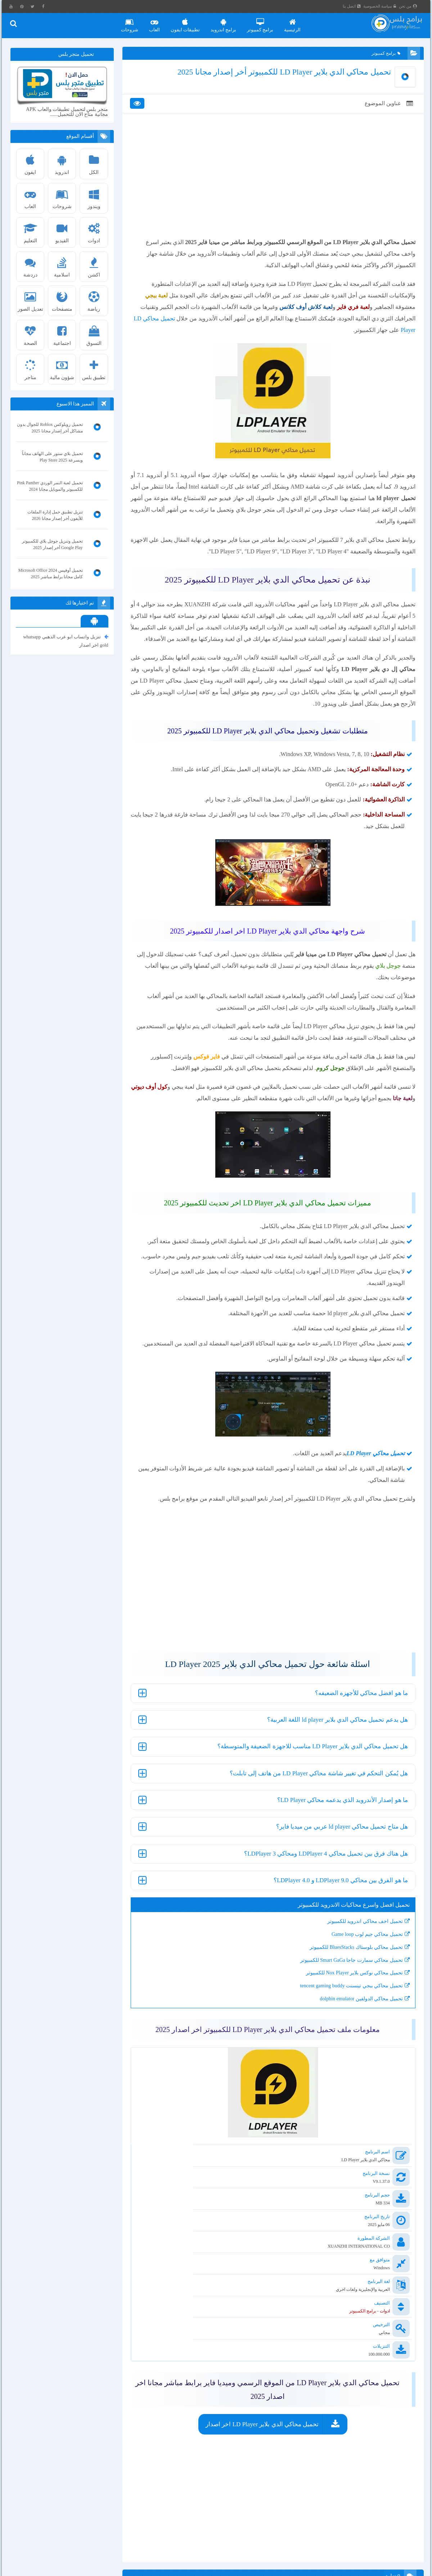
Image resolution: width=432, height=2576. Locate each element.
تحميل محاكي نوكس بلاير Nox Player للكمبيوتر (344, 2028)
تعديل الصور (32, 300)
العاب (159, 22)
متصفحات (63, 300)
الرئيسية (297, 22)
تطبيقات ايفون (190, 22)
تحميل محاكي (377, 1509)
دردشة (32, 265)
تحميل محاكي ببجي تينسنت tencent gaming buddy (341, 2041)
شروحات (135, 22)
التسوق (94, 334)
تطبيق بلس (94, 368)
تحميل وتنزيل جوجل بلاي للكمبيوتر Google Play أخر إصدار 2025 (53, 544)
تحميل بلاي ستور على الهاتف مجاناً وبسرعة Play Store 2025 (53, 457)
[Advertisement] (272, 191)
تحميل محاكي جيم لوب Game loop (356, 1989)
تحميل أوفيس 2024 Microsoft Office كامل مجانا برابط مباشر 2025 (51, 574)
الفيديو (63, 231)
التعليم (32, 231)
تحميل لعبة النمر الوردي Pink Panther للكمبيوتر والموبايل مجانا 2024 (55, 486)
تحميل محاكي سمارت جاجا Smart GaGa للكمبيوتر (341, 2015)
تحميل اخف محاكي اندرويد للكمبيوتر (354, 1976)
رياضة (94, 300)
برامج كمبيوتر (265, 22)
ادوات (94, 231)
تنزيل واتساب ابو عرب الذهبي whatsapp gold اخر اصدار (66, 641)
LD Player (348, 1509)
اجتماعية (63, 334)
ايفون (32, 163)
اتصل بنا (358, 6)
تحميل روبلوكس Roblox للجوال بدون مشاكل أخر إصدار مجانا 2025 (53, 428)
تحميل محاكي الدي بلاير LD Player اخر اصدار (261, 2371)
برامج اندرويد (228, 22)
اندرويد (63, 163)
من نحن (414, 6)
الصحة (32, 334)
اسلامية (63, 265)
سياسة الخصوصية (386, 6)
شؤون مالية (63, 368)
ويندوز (94, 197)
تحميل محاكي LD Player (363, 339)
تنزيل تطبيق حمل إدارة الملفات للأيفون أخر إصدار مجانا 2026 (56, 515)
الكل (94, 163)
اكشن (94, 265)
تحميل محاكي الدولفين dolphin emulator (350, 2053)
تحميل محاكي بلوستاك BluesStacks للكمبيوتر (346, 2002)
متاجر (32, 368)
